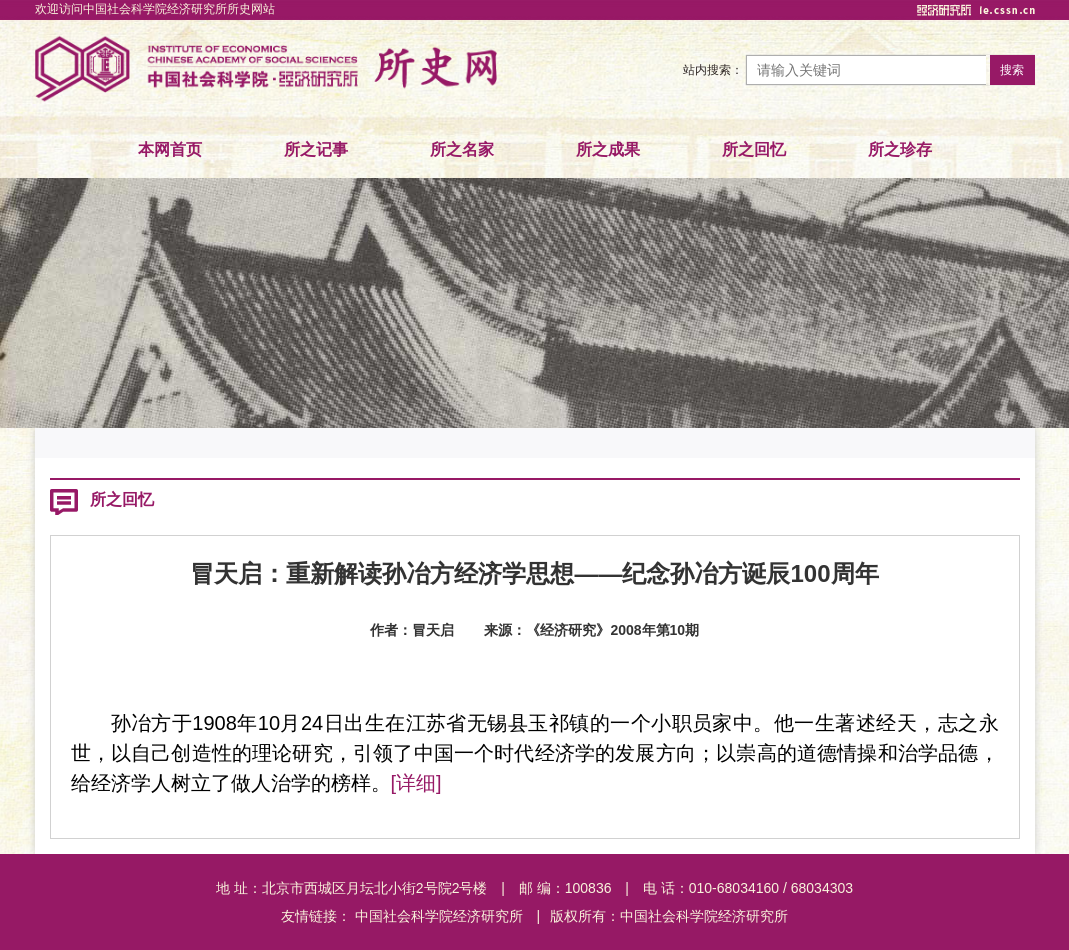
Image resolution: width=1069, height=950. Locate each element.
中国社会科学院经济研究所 (439, 916)
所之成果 (608, 149)
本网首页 (170, 149)
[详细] (416, 783)
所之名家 (462, 149)
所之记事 (316, 149)
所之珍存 (900, 149)
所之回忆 (754, 149)
